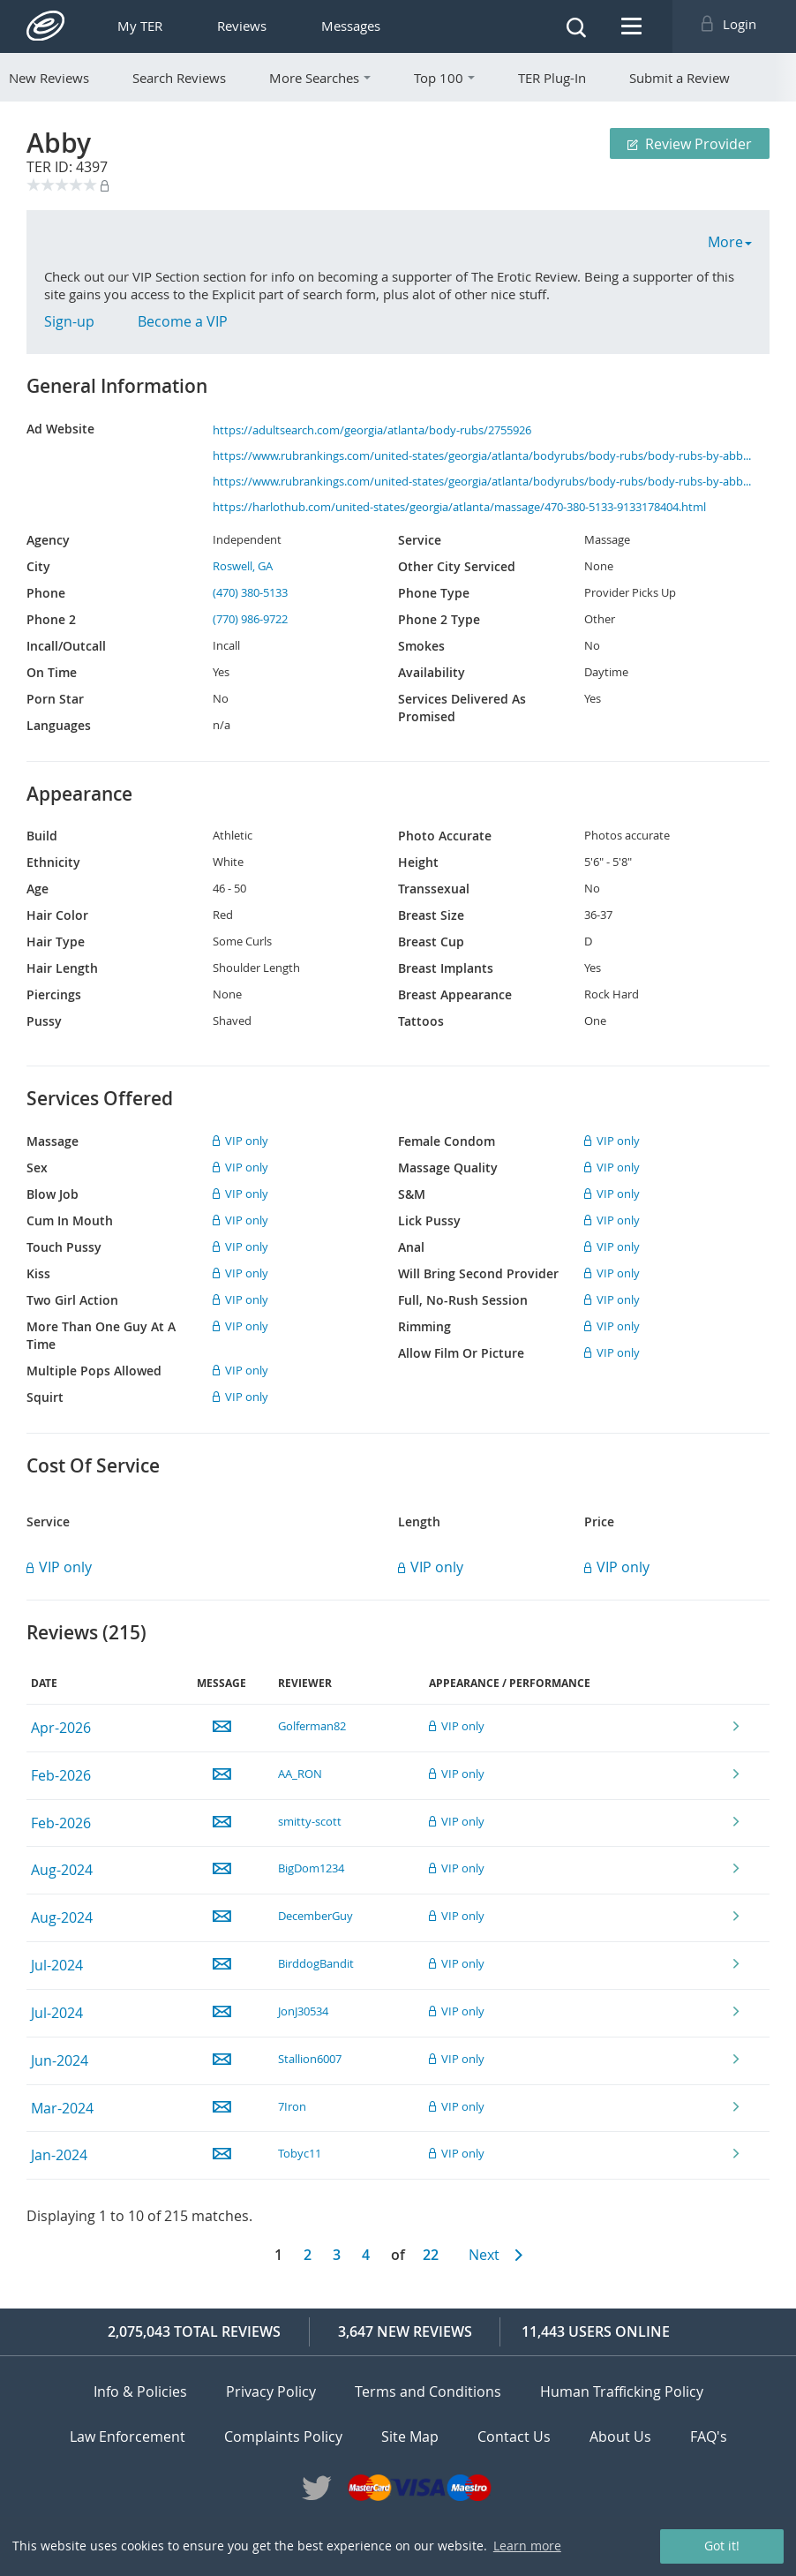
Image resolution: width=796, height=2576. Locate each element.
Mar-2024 (62, 2108)
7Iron (292, 2106)
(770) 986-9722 (250, 619)
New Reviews (49, 78)
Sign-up (69, 321)
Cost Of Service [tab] (93, 1466)
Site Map (410, 2436)
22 (431, 2254)
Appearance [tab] (79, 794)
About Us (620, 2436)
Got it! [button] (722, 2545)
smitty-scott (310, 1821)
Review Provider (689, 144)
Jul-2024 (57, 1965)
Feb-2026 (61, 1775)
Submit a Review (679, 78)
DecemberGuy (315, 1916)
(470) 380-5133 (250, 592)
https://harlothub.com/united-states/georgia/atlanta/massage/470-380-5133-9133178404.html (459, 507)
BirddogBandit (316, 1963)
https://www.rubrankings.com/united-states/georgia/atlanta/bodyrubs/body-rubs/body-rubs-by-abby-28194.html (483, 455)
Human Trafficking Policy (621, 2391)
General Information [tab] (116, 386)
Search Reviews (179, 78)
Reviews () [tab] (86, 1633)
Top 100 (444, 78)
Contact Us (514, 2436)
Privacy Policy (271, 2391)
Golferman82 (312, 1726)
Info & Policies (140, 2391)
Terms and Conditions (428, 2391)
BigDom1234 (311, 1868)
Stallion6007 (310, 2059)
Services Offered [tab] (99, 1098)
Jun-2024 (59, 2060)
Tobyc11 (299, 2153)
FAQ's (708, 2436)
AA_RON (300, 1773)
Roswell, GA (243, 566)
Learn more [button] (527, 2545)
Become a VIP (183, 321)
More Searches (320, 78)
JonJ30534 (303, 2011)
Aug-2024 (62, 1869)
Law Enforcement (127, 2436)
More (730, 242)
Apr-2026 (61, 1727)
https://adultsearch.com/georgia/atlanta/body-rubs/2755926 (372, 430)
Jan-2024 (59, 2155)
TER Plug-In (552, 78)
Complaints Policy (283, 2436)
